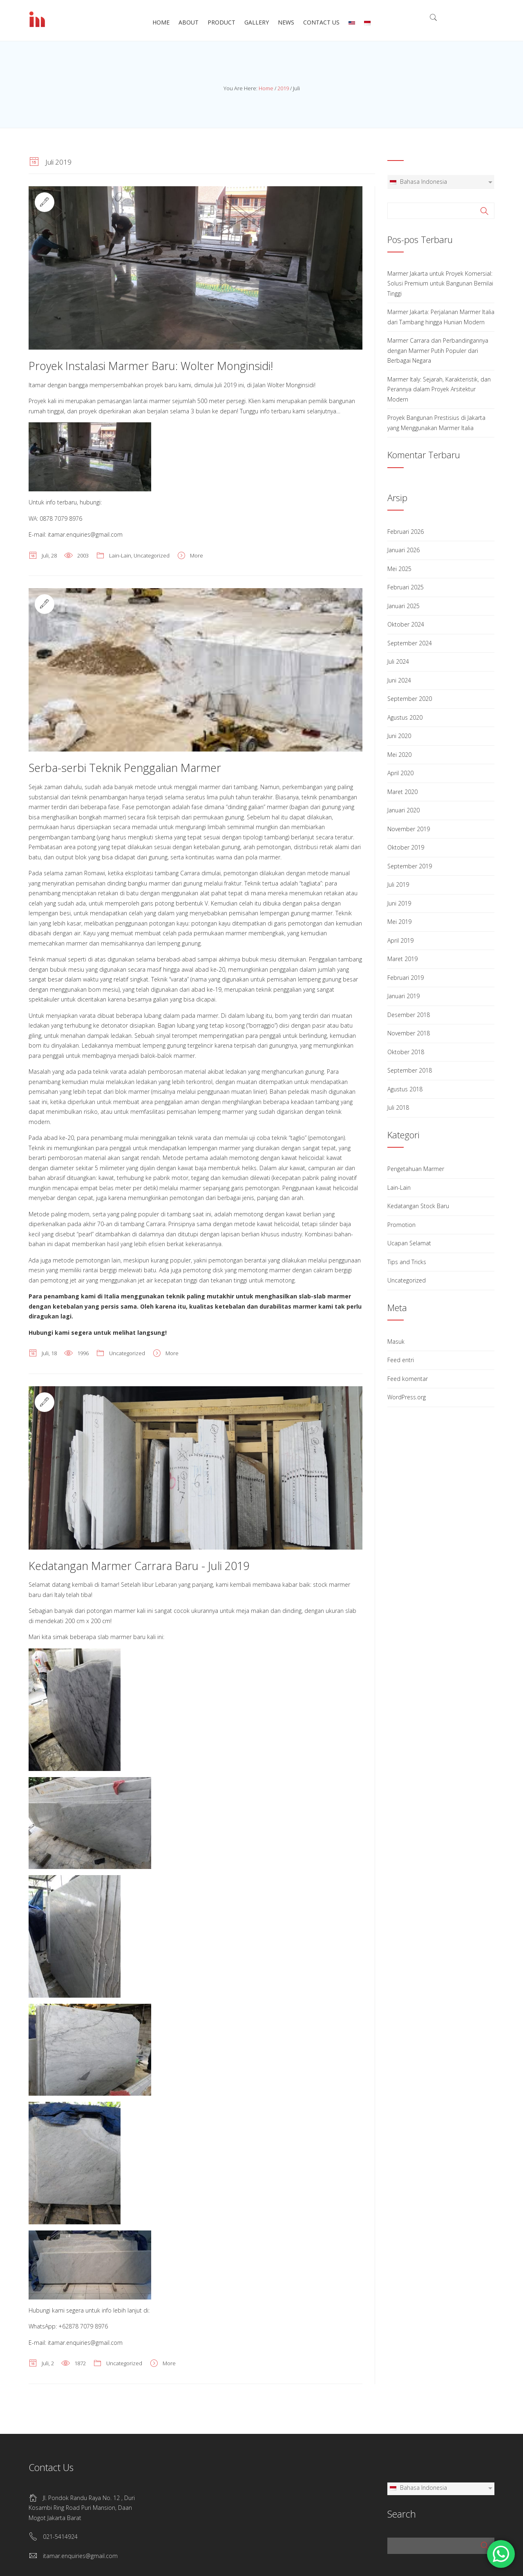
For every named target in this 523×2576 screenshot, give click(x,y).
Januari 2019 (403, 996)
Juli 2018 (398, 1107)
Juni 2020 (399, 736)
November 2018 (408, 1033)
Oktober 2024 (405, 624)
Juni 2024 (399, 680)
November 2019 (408, 829)
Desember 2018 (408, 1015)
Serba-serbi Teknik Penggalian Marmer (125, 767)
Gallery (256, 22)
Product (221, 22)
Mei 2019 (399, 922)
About (189, 22)
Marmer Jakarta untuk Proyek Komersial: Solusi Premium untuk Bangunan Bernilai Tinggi (440, 283)
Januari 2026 (403, 550)
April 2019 (400, 940)
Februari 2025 (405, 587)
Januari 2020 (403, 810)
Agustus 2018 (404, 1089)
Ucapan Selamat (409, 1243)
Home (161, 22)
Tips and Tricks (406, 1262)
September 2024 (409, 643)
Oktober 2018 (405, 1052)
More (196, 555)
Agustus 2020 (404, 717)
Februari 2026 (405, 531)
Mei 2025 (399, 569)
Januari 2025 (403, 606)
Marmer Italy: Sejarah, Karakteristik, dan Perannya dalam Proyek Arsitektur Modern (439, 389)
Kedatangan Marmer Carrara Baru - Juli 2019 (139, 1565)
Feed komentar (407, 1379)
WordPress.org (406, 1397)
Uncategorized (152, 555)
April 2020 (400, 773)
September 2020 (409, 699)
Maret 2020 (402, 792)
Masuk (396, 1341)
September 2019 (409, 866)
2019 (283, 88)
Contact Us (321, 22)
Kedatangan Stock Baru (418, 1206)
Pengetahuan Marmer (415, 1169)
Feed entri (400, 1360)
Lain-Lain (120, 555)
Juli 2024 (398, 661)
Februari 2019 (405, 977)
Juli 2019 (398, 884)
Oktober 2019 (405, 847)
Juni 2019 (399, 903)
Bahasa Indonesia (418, 181)
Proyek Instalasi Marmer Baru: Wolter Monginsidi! (151, 365)
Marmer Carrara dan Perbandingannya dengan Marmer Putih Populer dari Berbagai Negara (437, 350)
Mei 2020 (399, 754)
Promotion (401, 1225)
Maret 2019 (402, 959)
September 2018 (409, 1070)
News (286, 22)
